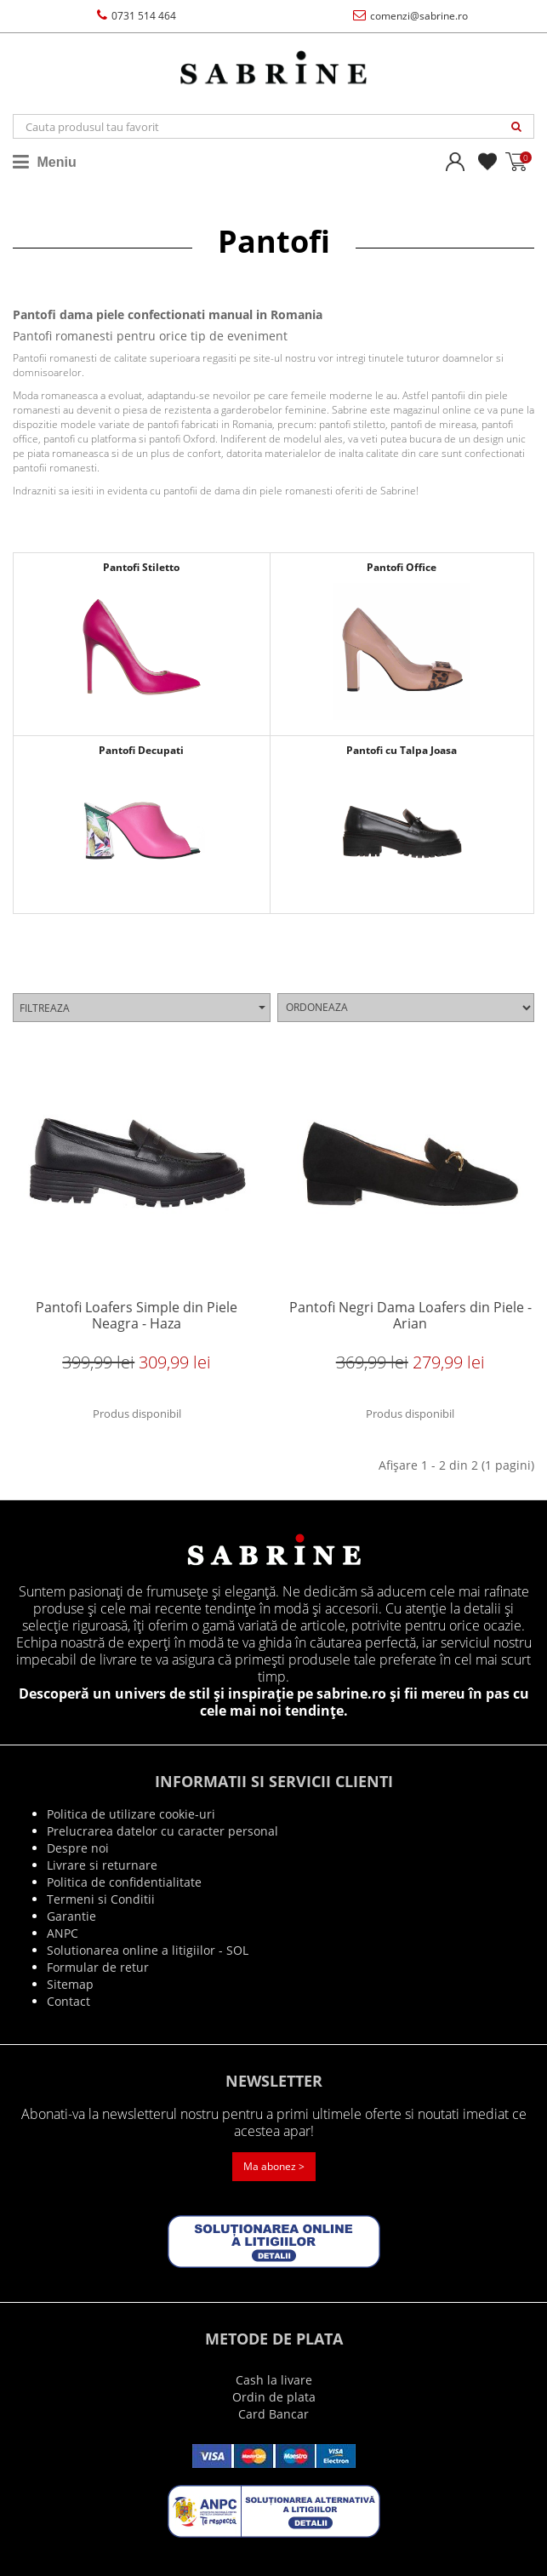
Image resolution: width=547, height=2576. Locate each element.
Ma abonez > (274, 2166)
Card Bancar (273, 2414)
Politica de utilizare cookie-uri (131, 1814)
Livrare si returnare (102, 1865)
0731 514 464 (136, 16)
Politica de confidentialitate (124, 1882)
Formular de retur (98, 1967)
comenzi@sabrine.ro (410, 16)
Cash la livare (274, 2380)
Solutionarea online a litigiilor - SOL (147, 1950)
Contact (68, 2001)
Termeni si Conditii (101, 1899)
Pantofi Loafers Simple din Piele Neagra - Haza (136, 1316)
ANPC (62, 1933)
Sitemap (70, 1984)
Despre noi (78, 1848)
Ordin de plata (274, 2397)
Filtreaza (142, 1008)
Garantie (71, 1916)
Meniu (45, 161)
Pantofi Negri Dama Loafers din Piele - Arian (410, 1316)
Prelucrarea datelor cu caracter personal (162, 1831)
